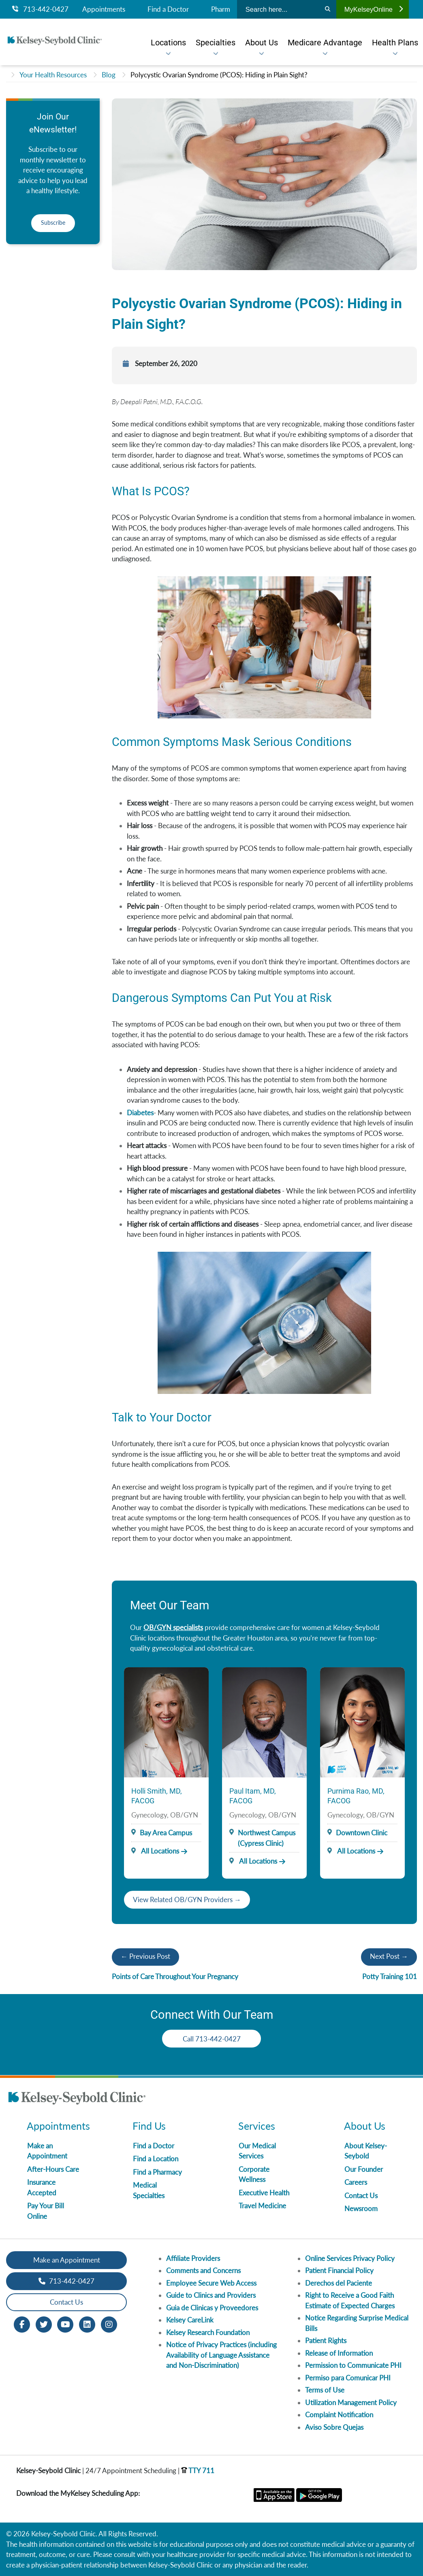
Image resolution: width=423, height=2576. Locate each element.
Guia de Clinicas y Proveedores (212, 2307)
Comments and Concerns (203, 2270)
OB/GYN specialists (173, 1627)
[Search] (327, 9)
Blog (108, 74)
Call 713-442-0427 (212, 2039)
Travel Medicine (262, 2205)
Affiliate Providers (193, 2258)
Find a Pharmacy (157, 2172)
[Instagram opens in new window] (109, 2323)
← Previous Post (145, 1956)
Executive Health (264, 2192)
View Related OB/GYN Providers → (187, 1899)
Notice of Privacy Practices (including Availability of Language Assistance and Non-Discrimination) (221, 2354)
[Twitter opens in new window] (44, 2323)
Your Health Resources (53, 74)
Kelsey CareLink (190, 2320)
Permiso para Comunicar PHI (348, 2378)
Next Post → (389, 1956)
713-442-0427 (40, 9)
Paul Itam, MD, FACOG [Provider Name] (252, 1796)
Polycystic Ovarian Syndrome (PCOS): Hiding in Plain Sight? (219, 74)
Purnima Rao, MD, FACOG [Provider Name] (356, 1796)
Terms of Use (324, 2390)
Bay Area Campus (166, 1832)
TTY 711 (197, 2470)
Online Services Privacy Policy (350, 2258)
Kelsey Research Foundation (208, 2332)
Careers (355, 2182)
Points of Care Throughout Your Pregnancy (175, 1976)
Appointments (103, 9)
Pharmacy (225, 9)
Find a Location (155, 2158)
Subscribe (53, 222)
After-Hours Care (53, 2169)
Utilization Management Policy (351, 2402)
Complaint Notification (339, 2414)
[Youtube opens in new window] (65, 2323)
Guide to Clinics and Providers (211, 2295)
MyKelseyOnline (373, 9)
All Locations (155, 1851)
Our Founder (363, 2169)
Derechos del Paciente (338, 2283)
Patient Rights (325, 2340)
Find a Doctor (168, 9)
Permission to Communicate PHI (353, 2365)
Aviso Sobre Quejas (334, 2427)
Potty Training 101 (389, 1976)
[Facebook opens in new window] (22, 2323)
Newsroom (361, 2208)
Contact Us (361, 2195)
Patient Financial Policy (339, 2270)
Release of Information (339, 2353)
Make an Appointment (66, 2260)
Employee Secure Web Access (211, 2283)
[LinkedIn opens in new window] (87, 2323)
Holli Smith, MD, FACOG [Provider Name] (156, 1796)
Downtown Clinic (361, 1832)
